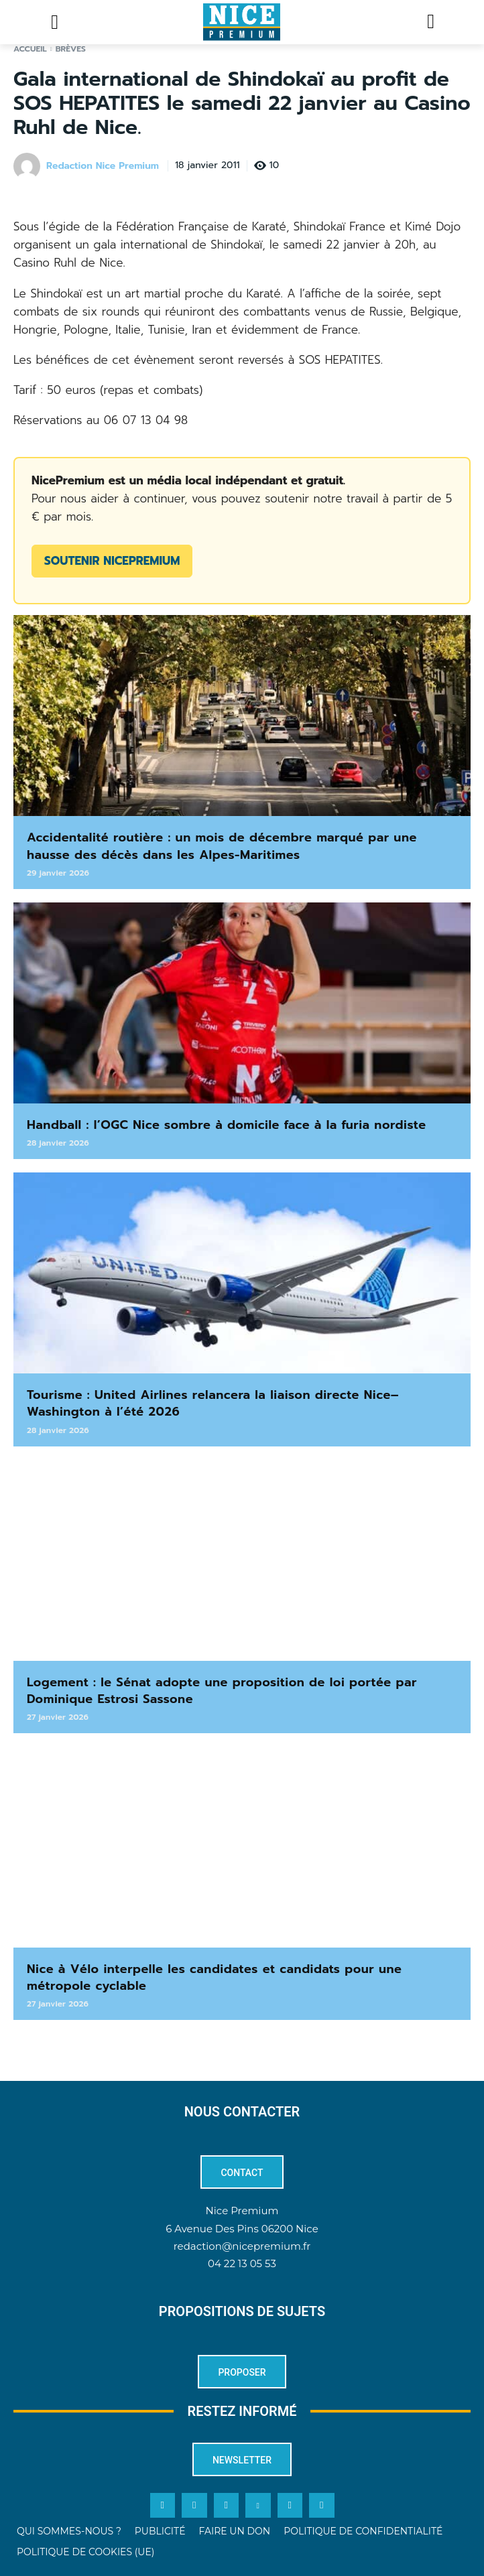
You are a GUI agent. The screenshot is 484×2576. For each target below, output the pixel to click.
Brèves (71, 49)
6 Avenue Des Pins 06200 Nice (242, 2228)
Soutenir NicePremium (112, 560)
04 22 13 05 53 (242, 2263)
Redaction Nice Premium (102, 166)
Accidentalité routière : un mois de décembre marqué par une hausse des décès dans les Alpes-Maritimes (222, 846)
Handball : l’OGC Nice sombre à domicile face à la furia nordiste (226, 1124)
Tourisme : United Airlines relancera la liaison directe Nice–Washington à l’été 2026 (213, 1403)
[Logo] (242, 22)
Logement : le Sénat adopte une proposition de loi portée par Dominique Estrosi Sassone (222, 1690)
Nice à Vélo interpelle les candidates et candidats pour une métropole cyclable (214, 1977)
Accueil (30, 49)
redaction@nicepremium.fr (242, 2246)
